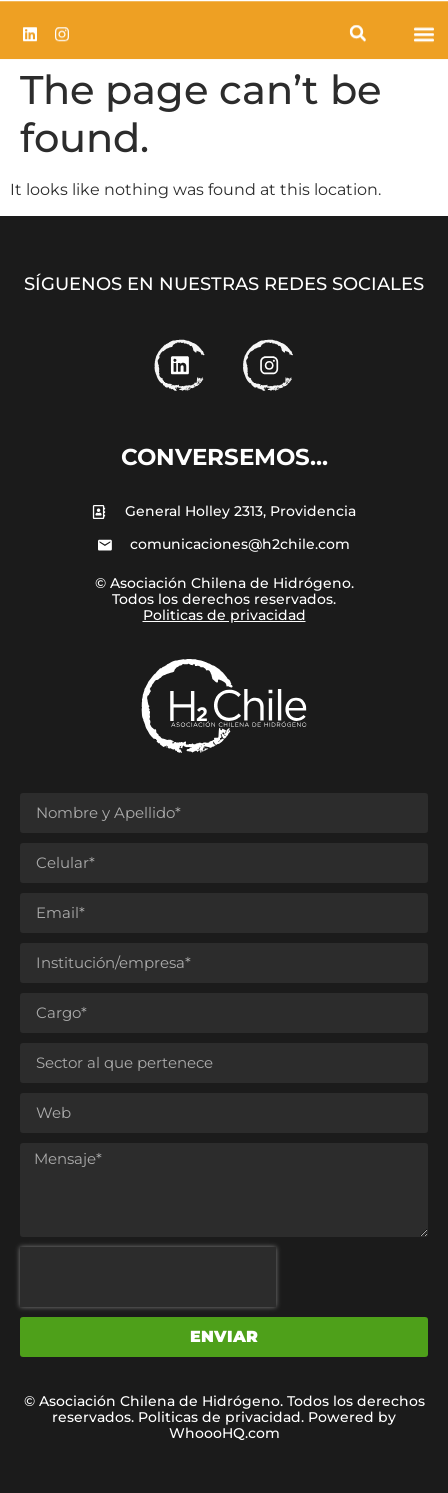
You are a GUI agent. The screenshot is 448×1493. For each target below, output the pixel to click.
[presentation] (148, 1277)
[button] (358, 35)
